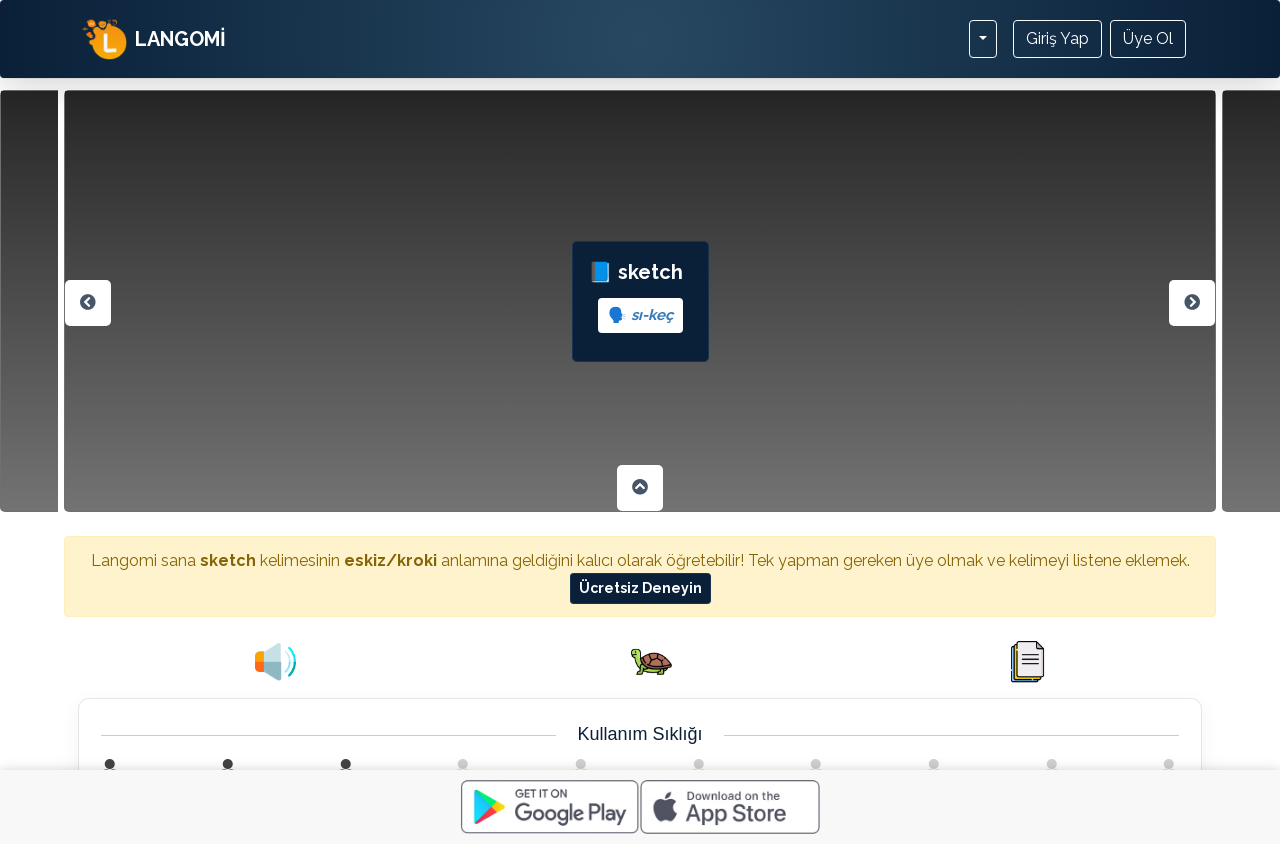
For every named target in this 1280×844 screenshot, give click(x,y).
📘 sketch (640, 296)
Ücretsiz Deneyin (640, 588)
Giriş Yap (1057, 38)
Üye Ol (1148, 38)
